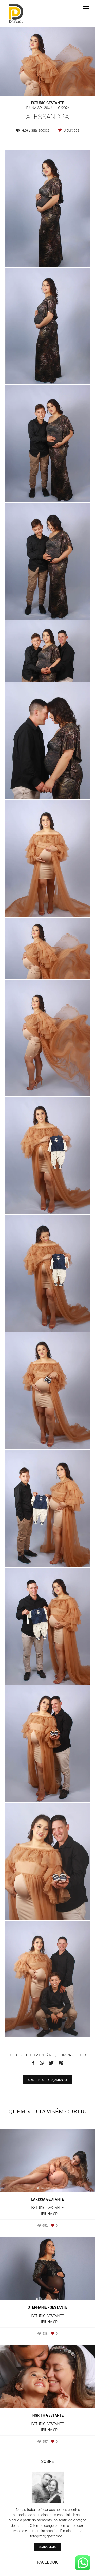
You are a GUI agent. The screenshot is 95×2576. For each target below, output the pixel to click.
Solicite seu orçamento (47, 2080)
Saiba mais (47, 2536)
